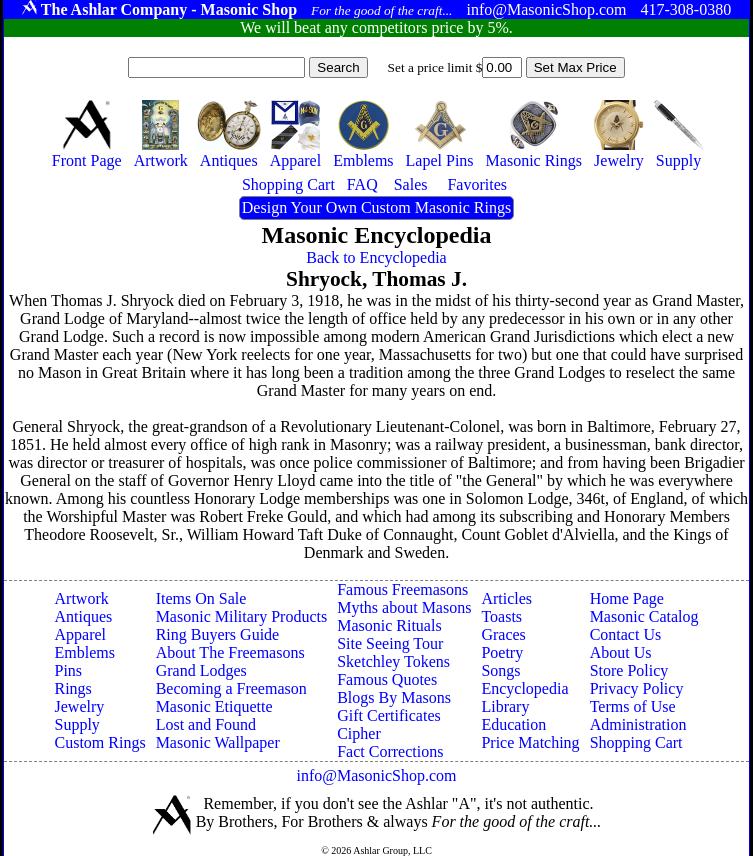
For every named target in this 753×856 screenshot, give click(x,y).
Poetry (502, 652)
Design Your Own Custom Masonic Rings (376, 207)
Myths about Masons (404, 607)
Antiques (84, 616)
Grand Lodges (201, 670)
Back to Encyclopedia (376, 257)
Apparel (81, 634)
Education (513, 724)
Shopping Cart (636, 742)
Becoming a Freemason (231, 688)
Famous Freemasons (402, 589)
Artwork (82, 598)
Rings (73, 688)
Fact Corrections (390, 751)
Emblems (85, 652)
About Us (621, 652)
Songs (500, 670)
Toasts (501, 616)
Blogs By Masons (394, 697)
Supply (77, 724)
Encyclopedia (524, 688)
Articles (506, 598)
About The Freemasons (230, 652)
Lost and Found (206, 724)
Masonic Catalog (644, 616)
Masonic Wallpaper (218, 742)
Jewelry (80, 706)
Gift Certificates (389, 715)
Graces (503, 634)
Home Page (627, 598)
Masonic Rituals (389, 625)
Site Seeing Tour (390, 643)
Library (505, 706)
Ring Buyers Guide (218, 634)
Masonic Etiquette (214, 706)
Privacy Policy (637, 688)
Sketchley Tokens (393, 661)
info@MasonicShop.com (376, 775)
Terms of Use (633, 706)
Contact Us (626, 634)
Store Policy (629, 670)
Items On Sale (201, 598)
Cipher (359, 733)
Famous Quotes (387, 679)
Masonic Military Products (242, 616)
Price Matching (530, 742)
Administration (638, 724)
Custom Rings (100, 742)
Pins (69, 670)
